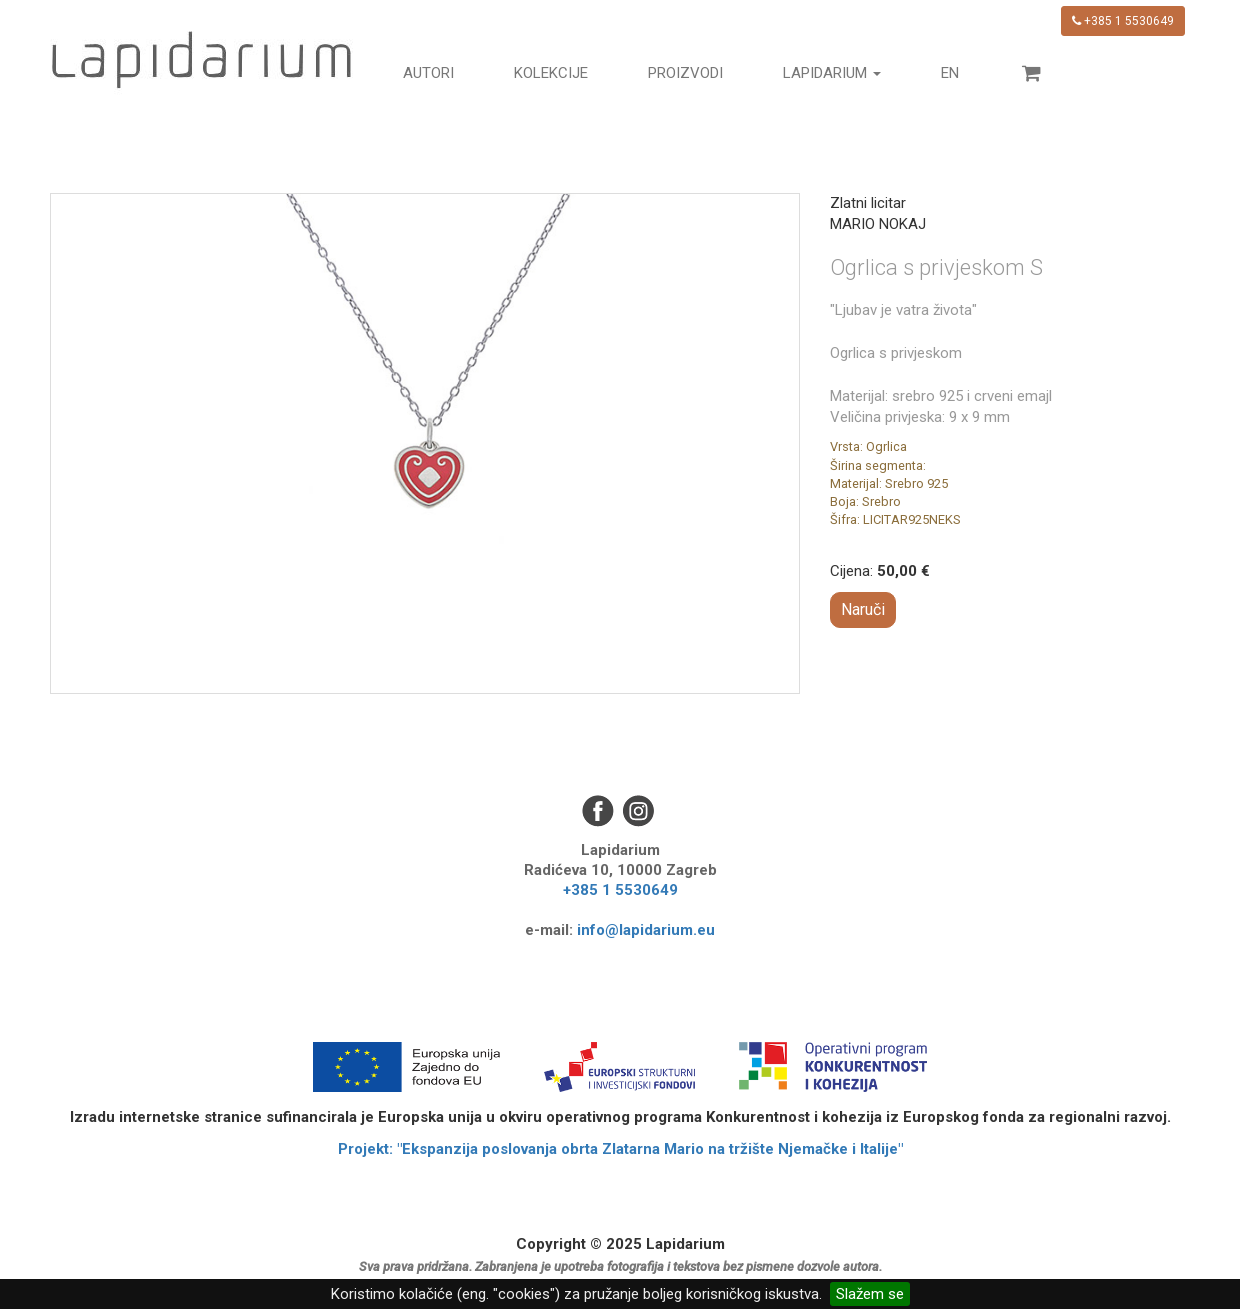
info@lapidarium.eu (646, 930)
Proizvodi (685, 73)
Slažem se (870, 1294)
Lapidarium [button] (832, 73)
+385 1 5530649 (1123, 21)
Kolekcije (551, 73)
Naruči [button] (863, 609)
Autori (428, 73)
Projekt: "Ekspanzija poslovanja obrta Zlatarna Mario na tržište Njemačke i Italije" (620, 1149)
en (950, 73)
